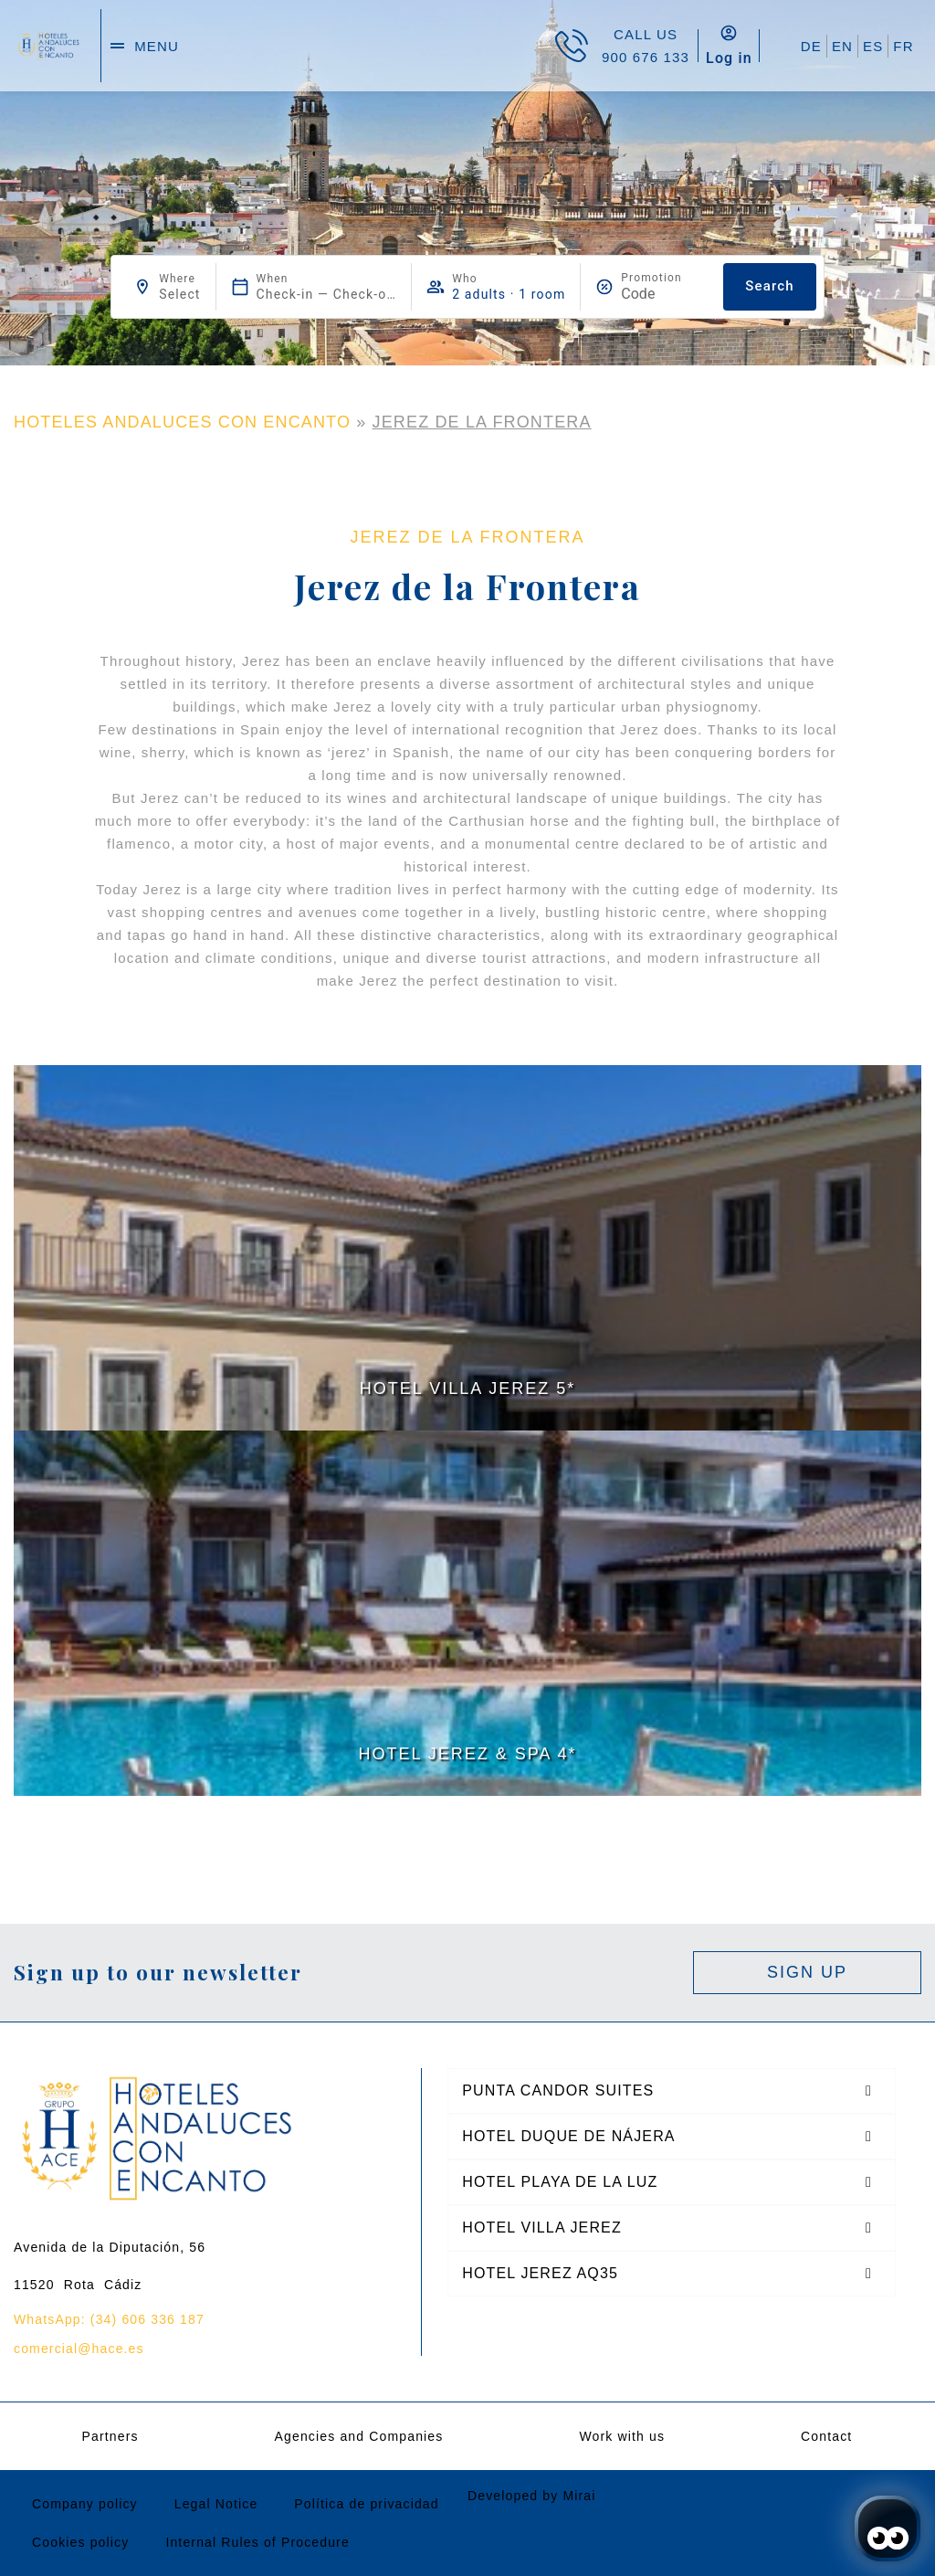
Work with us (622, 2436)
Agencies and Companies (359, 2436)
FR (903, 46)
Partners (109, 2436)
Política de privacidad (366, 2504)
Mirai (578, 2495)
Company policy (85, 2504)
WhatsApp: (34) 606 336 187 (109, 2319)
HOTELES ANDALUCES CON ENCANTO (182, 422)
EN (842, 46)
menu (156, 46)
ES (873, 46)
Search (769, 286)
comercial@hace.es (79, 2348)
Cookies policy (80, 2542)
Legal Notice (216, 2504)
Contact (826, 2436)
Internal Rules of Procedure (257, 2542)
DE (811, 46)
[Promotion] (665, 293)
